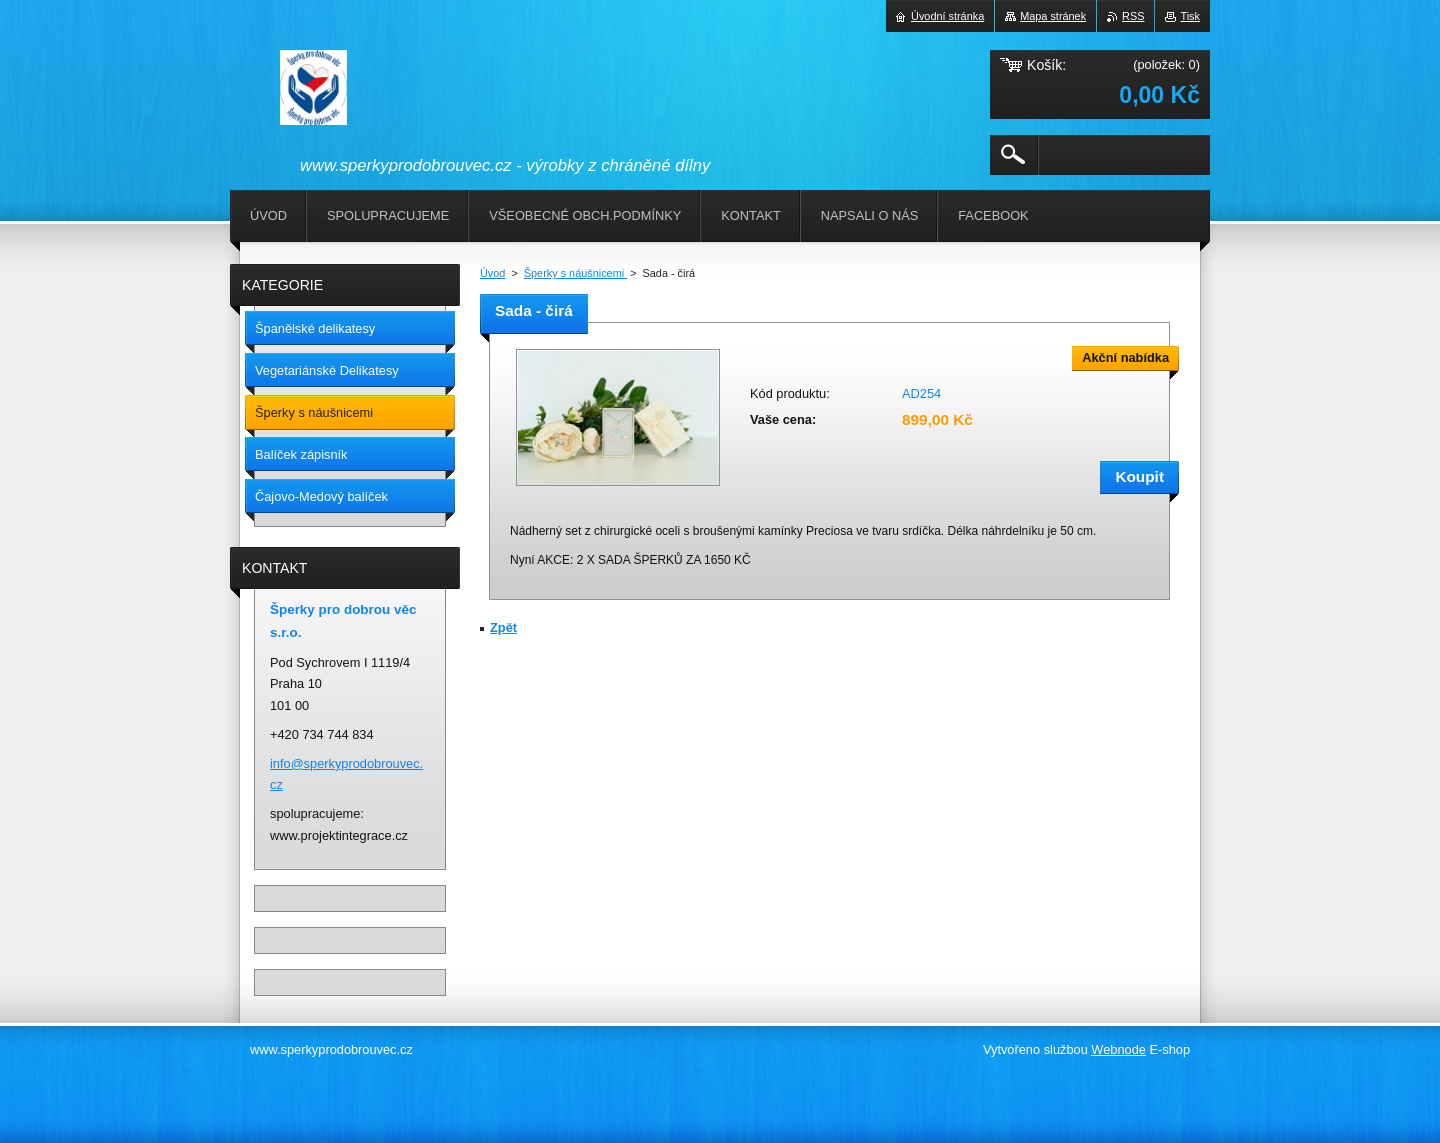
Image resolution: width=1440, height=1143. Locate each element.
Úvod (492, 273)
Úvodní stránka (947, 16)
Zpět (503, 627)
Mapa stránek (1053, 16)
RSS (1133, 16)
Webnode (1118, 1049)
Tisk (1190, 16)
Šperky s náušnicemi (575, 273)
